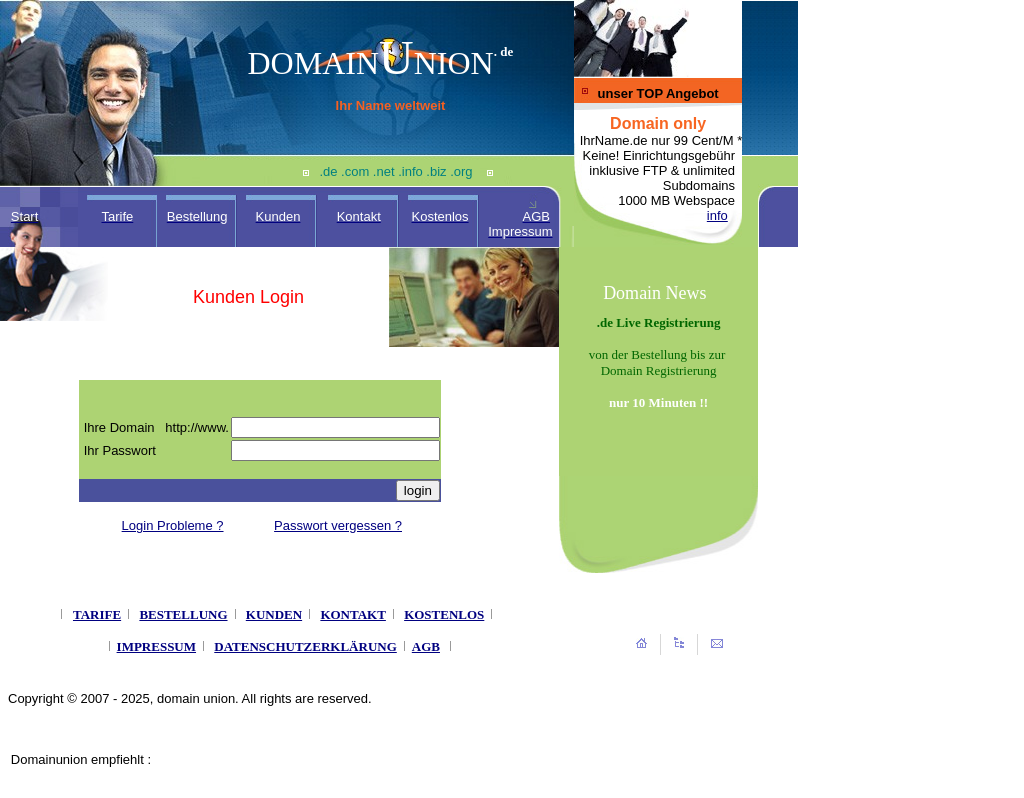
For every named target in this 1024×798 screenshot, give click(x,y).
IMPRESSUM (156, 646)
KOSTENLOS (444, 614)
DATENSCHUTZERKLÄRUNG (305, 646)
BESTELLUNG (183, 614)
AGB (426, 646)
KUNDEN (274, 614)
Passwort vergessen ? (338, 525)
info (717, 215)
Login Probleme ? (173, 525)
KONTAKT (353, 614)
